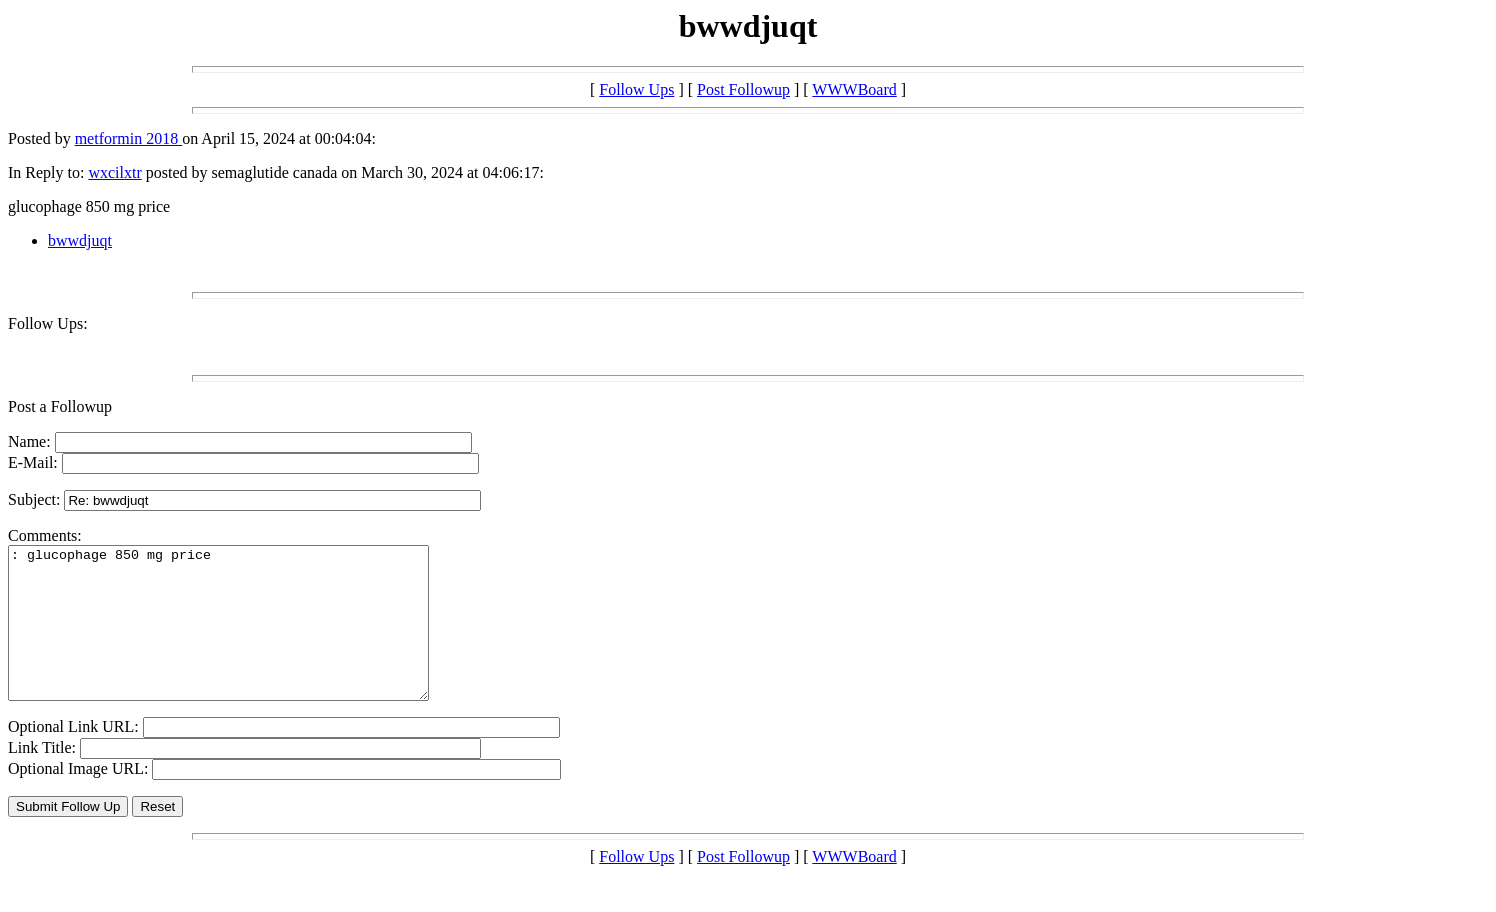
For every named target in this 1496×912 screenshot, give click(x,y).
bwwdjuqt (80, 240)
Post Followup (743, 89)
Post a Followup (60, 406)
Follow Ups (636, 89)
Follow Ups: (48, 323)
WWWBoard (854, 89)
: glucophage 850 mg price (243, 638)
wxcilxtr (114, 172)
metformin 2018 (129, 138)
